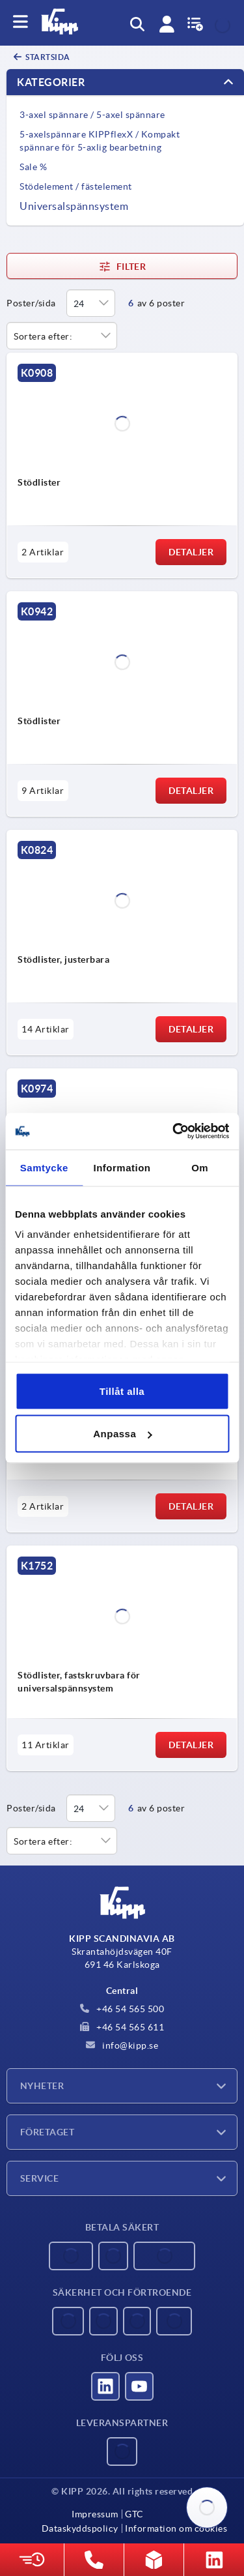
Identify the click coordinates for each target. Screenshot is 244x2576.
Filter (122, 266)
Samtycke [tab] (44, 1167)
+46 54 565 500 (122, 2009)
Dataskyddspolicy (80, 2528)
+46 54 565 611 (122, 2027)
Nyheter (42, 2086)
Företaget (47, 2132)
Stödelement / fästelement (76, 186)
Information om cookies (176, 2528)
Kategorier (51, 82)
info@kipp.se (122, 2045)
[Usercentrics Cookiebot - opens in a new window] (173, 1131)
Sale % (33, 167)
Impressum (95, 2514)
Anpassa (122, 1433)
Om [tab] (199, 1167)
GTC (134, 2514)
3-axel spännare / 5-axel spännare (92, 115)
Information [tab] (122, 1167)
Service (39, 2178)
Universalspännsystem (74, 206)
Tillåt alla (122, 1390)
